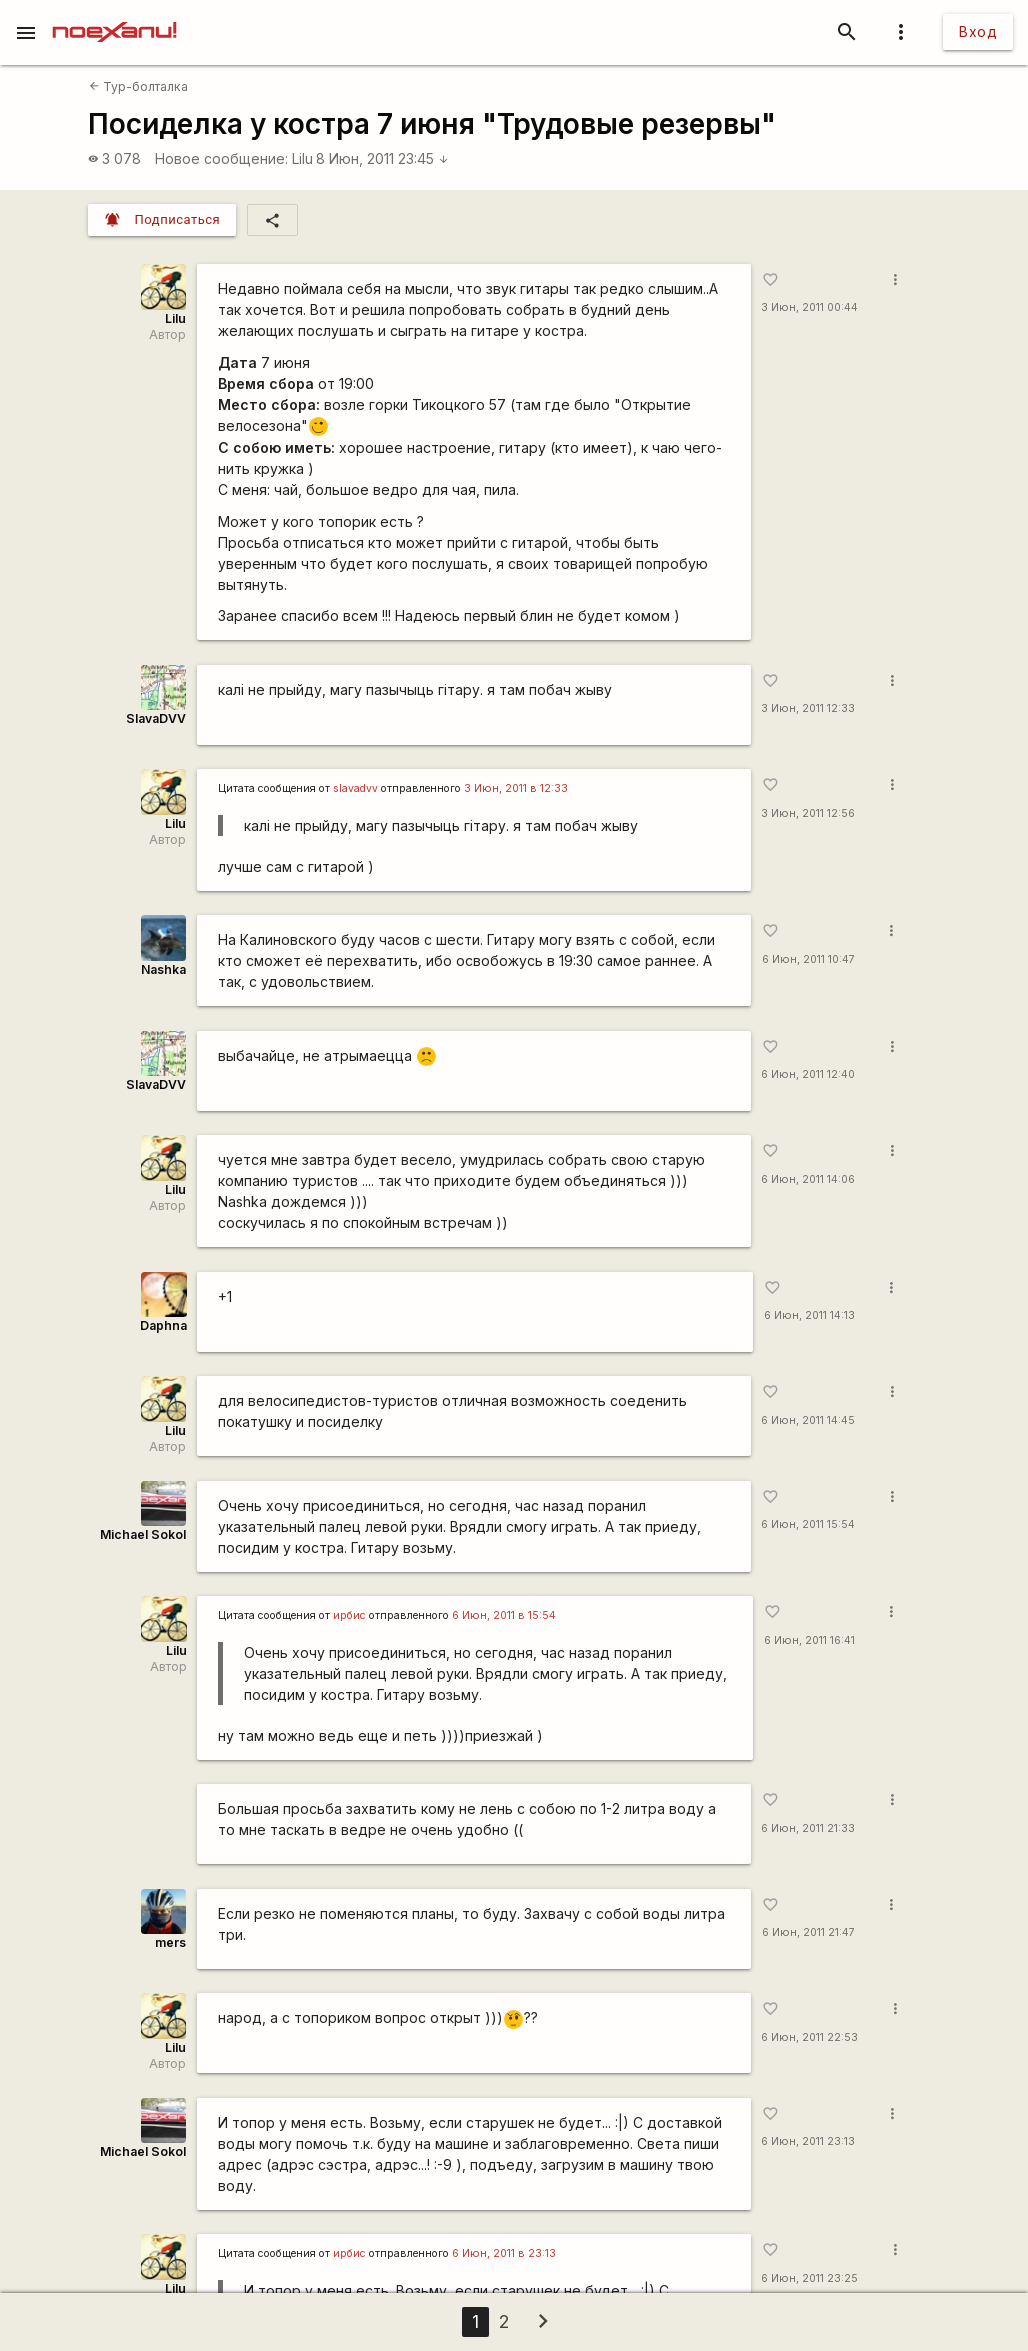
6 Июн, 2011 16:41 (809, 1640)
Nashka (163, 969)
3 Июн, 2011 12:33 (808, 708)
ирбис (349, 1615)
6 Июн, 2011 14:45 (808, 1420)
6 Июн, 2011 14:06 (808, 1179)
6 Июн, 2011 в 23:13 (504, 2253)
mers (170, 1942)
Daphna (163, 1325)
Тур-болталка (138, 86)
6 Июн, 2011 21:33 (808, 1828)
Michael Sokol (143, 1534)
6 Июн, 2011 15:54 (808, 1524)
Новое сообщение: (221, 158)
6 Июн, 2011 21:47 (808, 1932)
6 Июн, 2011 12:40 (808, 1074)
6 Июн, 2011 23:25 (809, 2278)
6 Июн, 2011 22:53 (809, 2037)
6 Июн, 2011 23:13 (808, 2141)
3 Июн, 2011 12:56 (808, 813)
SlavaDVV (156, 718)
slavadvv (355, 788)
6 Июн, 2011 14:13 (809, 1315)
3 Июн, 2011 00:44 (809, 307)
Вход (978, 31)
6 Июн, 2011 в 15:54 (504, 1615)
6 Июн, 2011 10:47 (808, 959)
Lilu (302, 158)
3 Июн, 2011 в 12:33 (516, 788)
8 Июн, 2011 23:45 (382, 158)
